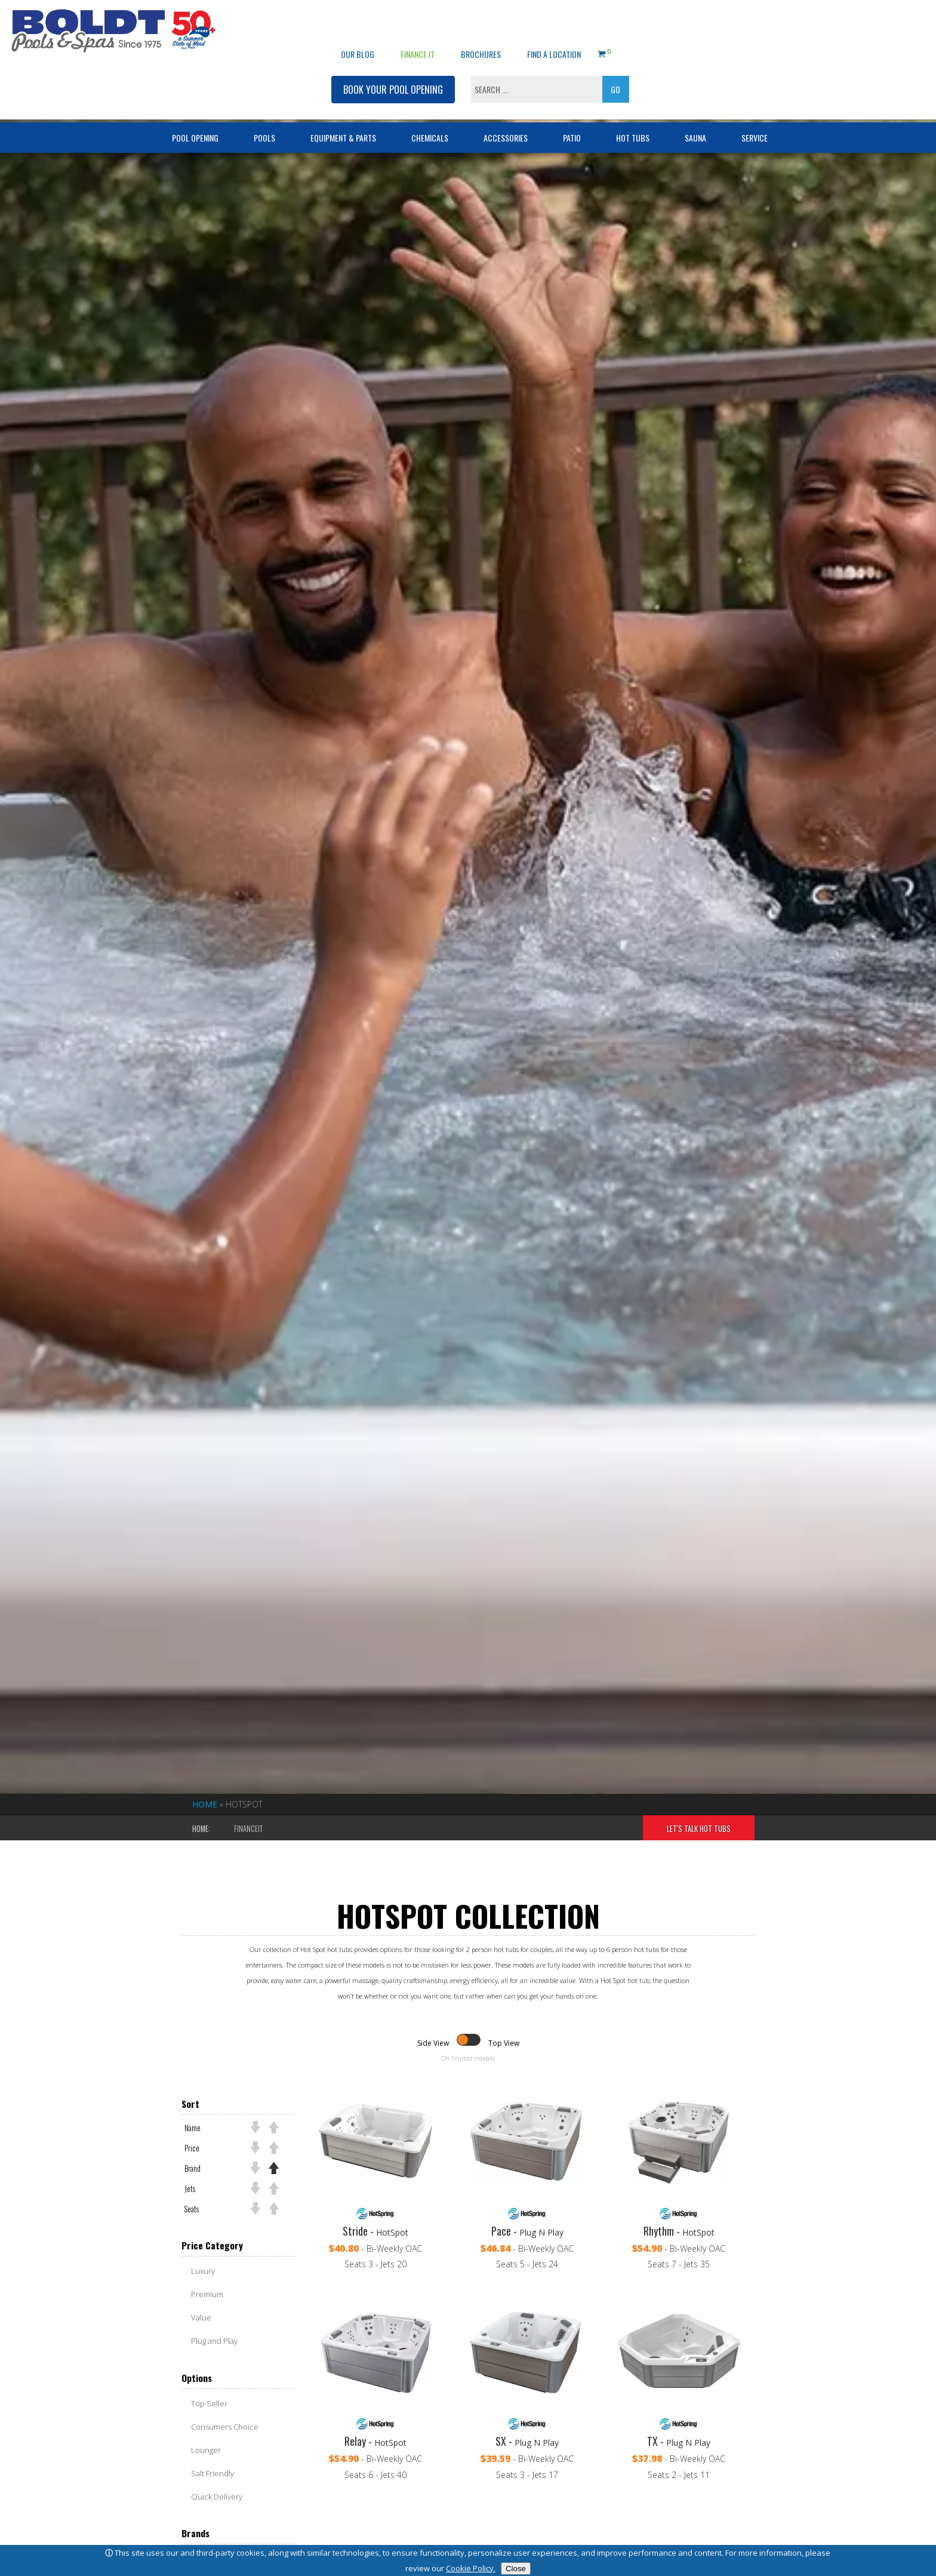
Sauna (695, 105)
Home (204, 1804)
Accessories (506, 105)
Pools (264, 105)
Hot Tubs (632, 105)
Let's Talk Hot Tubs (699, 1828)
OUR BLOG (357, 21)
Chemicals (429, 105)
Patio (572, 105)
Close (516, 2568)
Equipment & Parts (343, 105)
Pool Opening (195, 105)
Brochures (481, 21)
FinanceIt (248, 1828)
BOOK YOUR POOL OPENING (393, 57)
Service (754, 105)
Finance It (418, 21)
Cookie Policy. (470, 2568)
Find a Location (554, 21)
